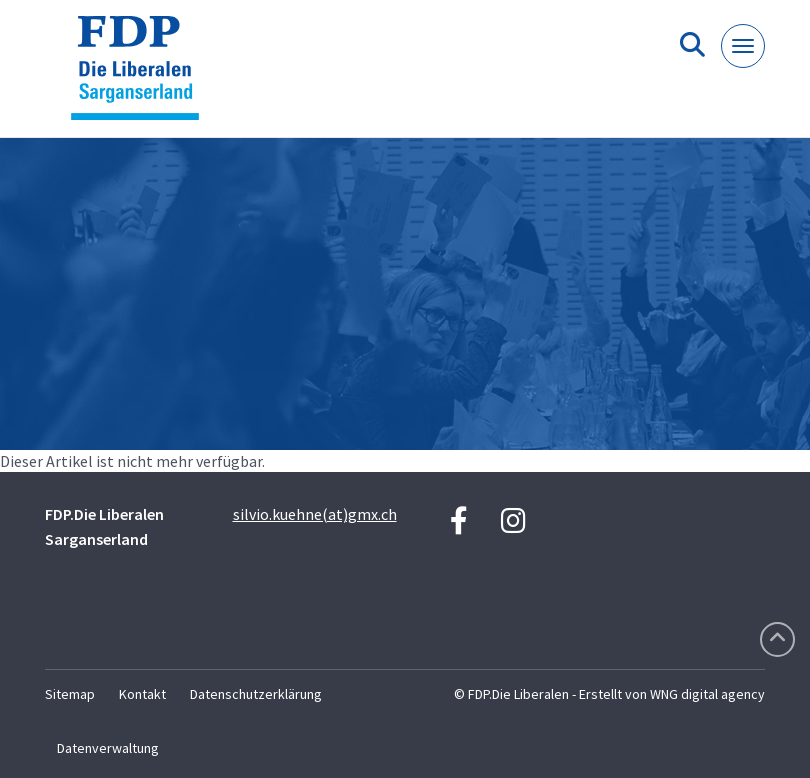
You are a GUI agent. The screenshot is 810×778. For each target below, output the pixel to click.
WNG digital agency (707, 694)
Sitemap (70, 694)
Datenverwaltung (108, 748)
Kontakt (142, 694)
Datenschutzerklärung (256, 694)
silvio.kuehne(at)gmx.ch (315, 514)
